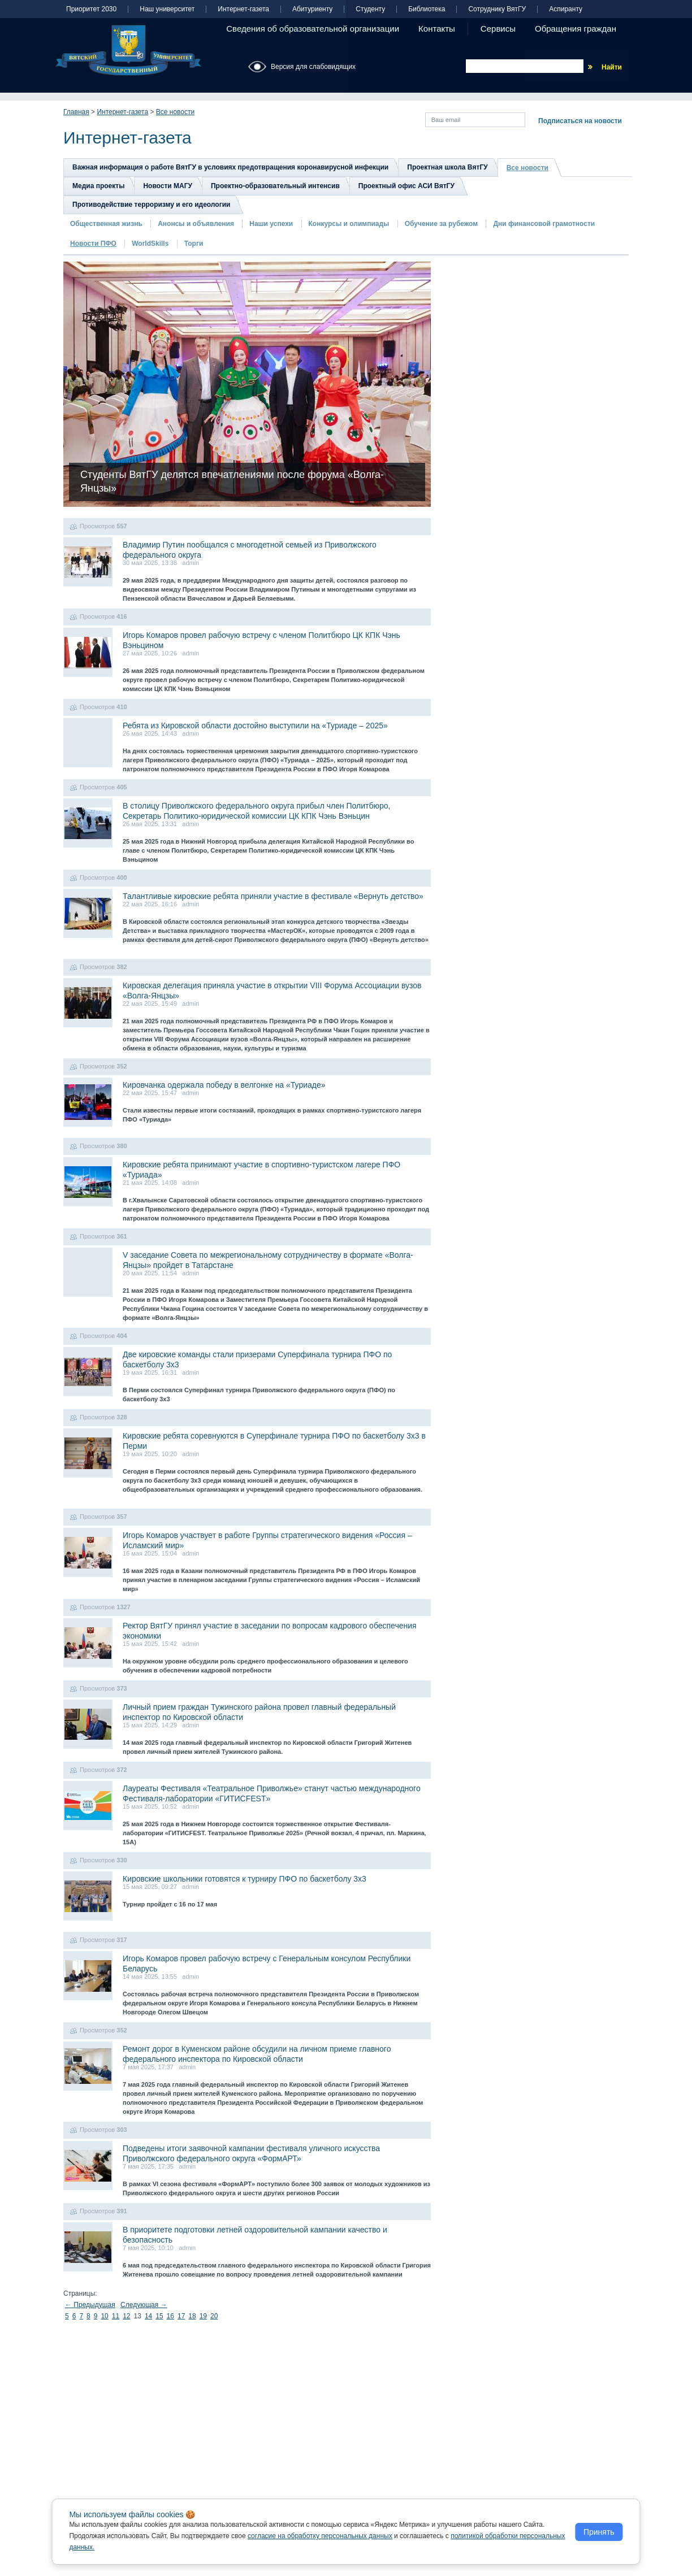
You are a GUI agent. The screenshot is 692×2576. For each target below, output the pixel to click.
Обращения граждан (575, 28)
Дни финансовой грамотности (544, 224)
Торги (194, 243)
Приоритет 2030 (91, 9)
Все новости (175, 112)
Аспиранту (565, 9)
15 (159, 2316)
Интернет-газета (243, 9)
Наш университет (167, 9)
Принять (599, 2531)
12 (126, 2316)
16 (170, 2316)
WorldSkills (150, 243)
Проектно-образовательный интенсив (275, 186)
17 (181, 2316)
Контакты (436, 28)
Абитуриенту (312, 9)
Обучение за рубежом (441, 224)
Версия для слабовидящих (313, 67)
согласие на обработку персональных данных (320, 2536)
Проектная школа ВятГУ (447, 167)
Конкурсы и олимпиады (349, 224)
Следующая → (143, 2305)
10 (104, 2316)
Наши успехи (271, 224)
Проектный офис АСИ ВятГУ (406, 186)
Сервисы (498, 28)
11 (115, 2316)
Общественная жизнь (106, 224)
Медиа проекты (98, 186)
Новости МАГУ (167, 186)
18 (192, 2316)
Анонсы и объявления (196, 224)
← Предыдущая (90, 2305)
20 (214, 2316)
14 (148, 2316)
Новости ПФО (93, 243)
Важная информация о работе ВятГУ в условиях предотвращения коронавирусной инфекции (230, 167)
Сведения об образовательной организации (312, 28)
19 (203, 2316)
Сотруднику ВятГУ (497, 9)
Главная (76, 112)
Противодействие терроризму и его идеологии (151, 204)
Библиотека (426, 9)
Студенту (370, 9)
